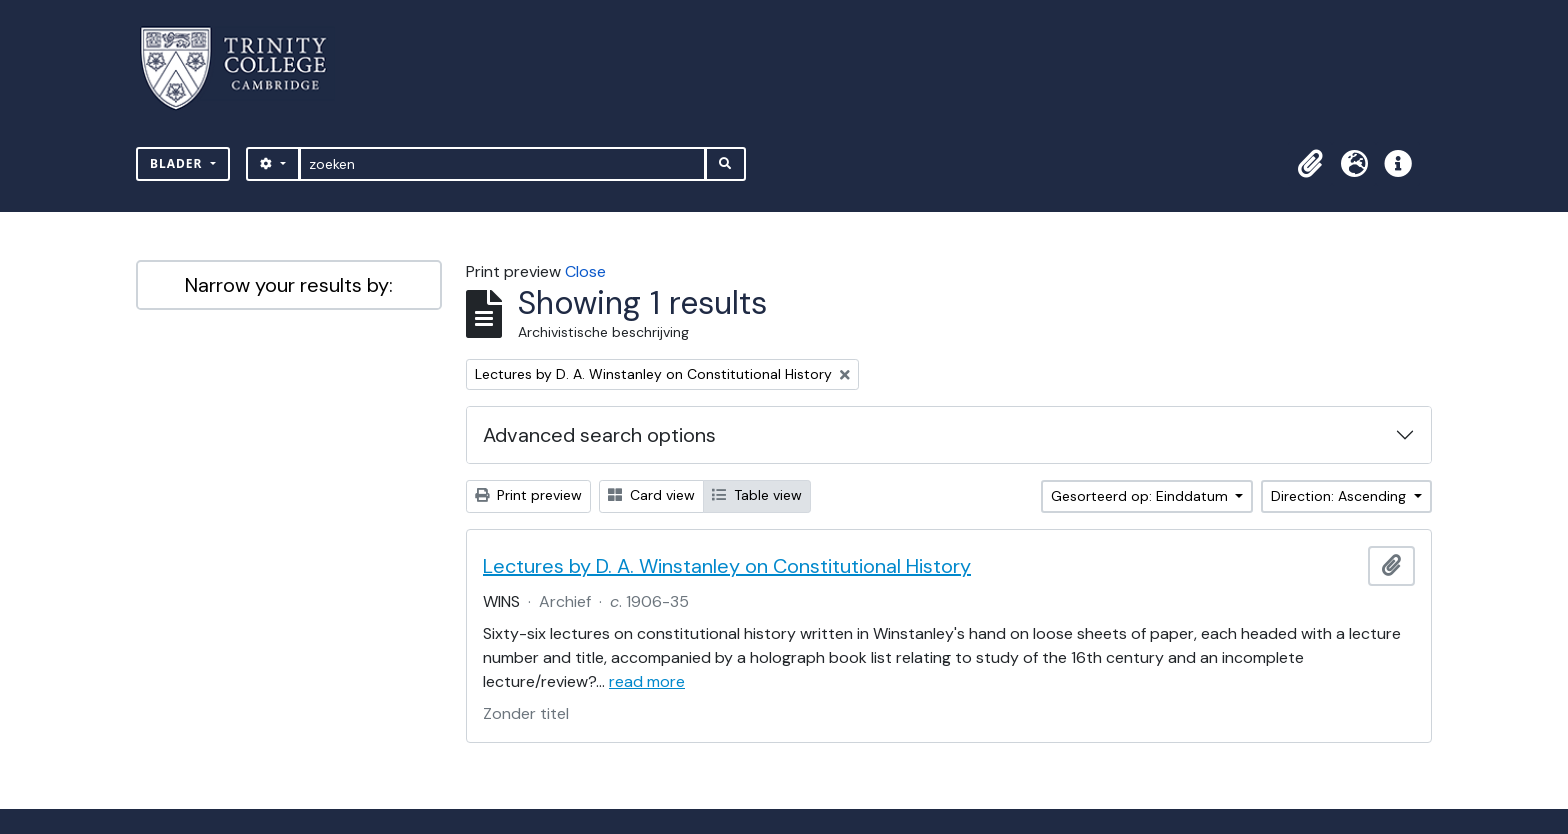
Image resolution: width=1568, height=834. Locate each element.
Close (585, 271)
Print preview (528, 495)
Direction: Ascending (1340, 496)
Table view (757, 495)
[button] (1310, 164)
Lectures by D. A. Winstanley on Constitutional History (727, 566)
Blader (178, 163)
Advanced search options (599, 435)
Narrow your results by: (289, 285)
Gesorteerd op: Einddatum (1141, 496)
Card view (651, 495)
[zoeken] (502, 164)
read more (647, 681)
